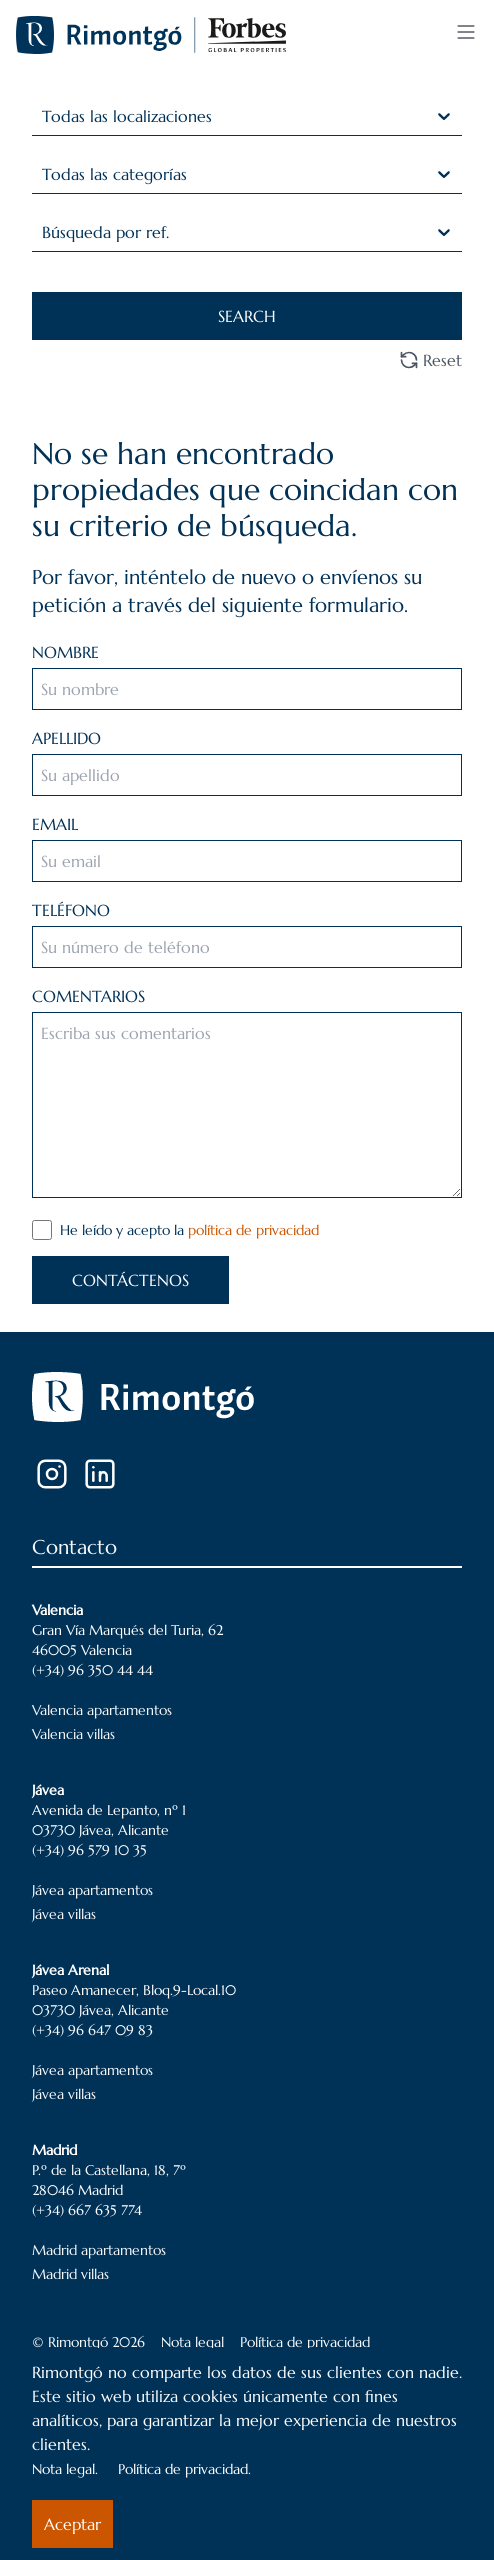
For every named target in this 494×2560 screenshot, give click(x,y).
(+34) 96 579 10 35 (89, 1850)
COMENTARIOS (88, 996)
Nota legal (192, 2342)
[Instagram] (52, 1474)
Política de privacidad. (184, 2469)
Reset (430, 360)
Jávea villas (64, 1914)
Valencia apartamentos (102, 1710)
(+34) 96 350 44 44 (92, 1670)
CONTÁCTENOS (130, 1280)
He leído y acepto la (189, 1230)
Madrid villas (70, 2274)
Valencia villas (73, 1734)
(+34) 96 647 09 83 (92, 2030)
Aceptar (72, 2524)
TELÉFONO (71, 910)
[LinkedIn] (100, 1474)
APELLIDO (66, 738)
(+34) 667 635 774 (87, 2210)
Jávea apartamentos (92, 1890)
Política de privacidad (305, 2342)
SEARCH (247, 316)
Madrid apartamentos (99, 2250)
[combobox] (44, 116)
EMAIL (55, 824)
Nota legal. (65, 2469)
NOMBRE (65, 652)
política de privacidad (253, 1230)
